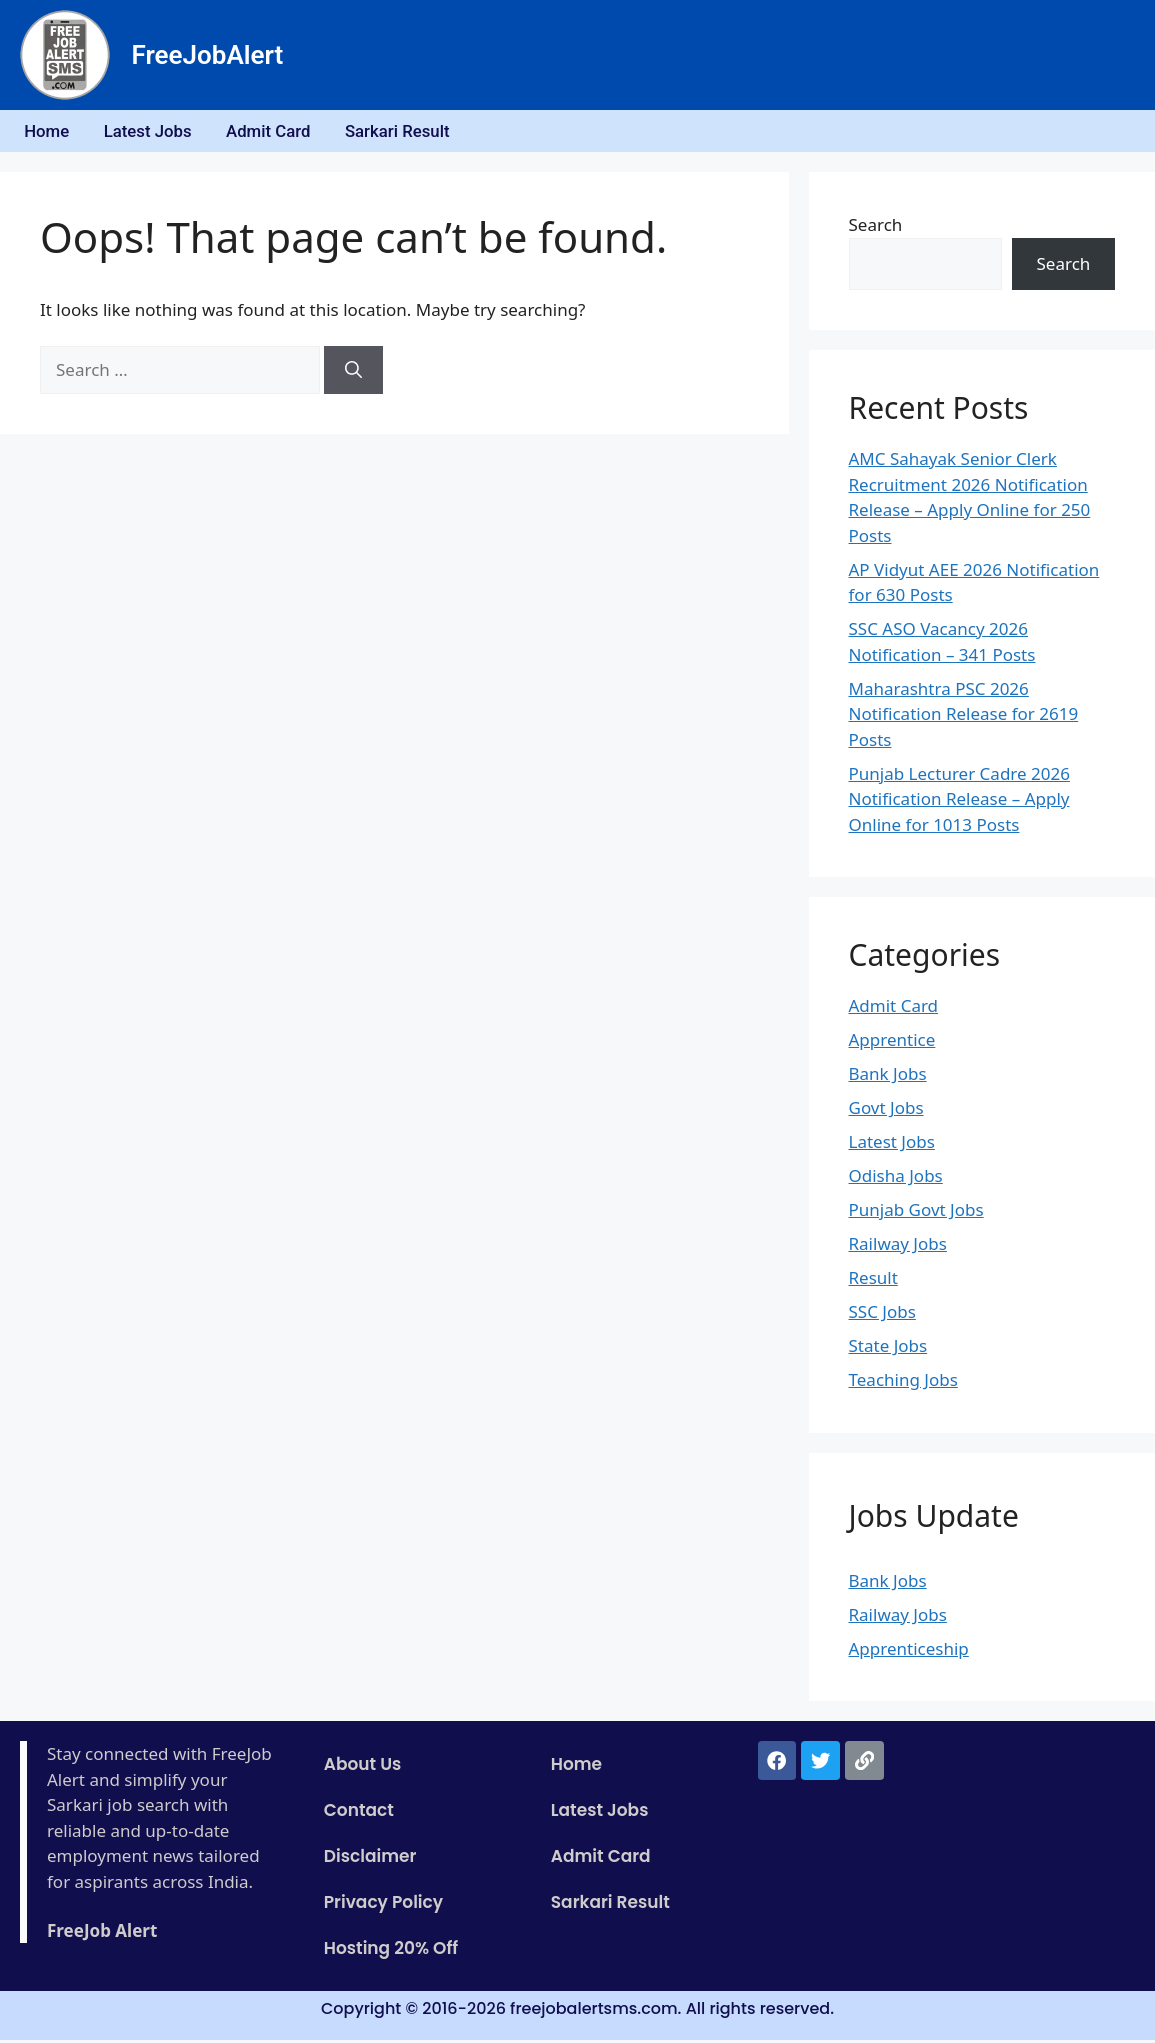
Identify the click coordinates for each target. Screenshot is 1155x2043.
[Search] (353, 374)
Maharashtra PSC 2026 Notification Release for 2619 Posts (964, 717)
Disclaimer (370, 1860)
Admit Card (285, 133)
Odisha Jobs (896, 1179)
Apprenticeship (909, 1651)
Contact (359, 1814)
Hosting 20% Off (391, 1952)
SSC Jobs (882, 1315)
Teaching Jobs (903, 1383)
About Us (363, 1768)
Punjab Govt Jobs (916, 1213)
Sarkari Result (421, 133)
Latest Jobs (157, 133)
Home (51, 133)
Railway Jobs (898, 1247)
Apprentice (892, 1043)
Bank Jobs (888, 1077)
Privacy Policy (383, 1906)
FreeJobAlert (208, 55)
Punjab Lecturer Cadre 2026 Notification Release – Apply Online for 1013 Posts (959, 802)
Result (873, 1281)
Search (876, 228)
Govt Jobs (886, 1111)
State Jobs (888, 1349)
